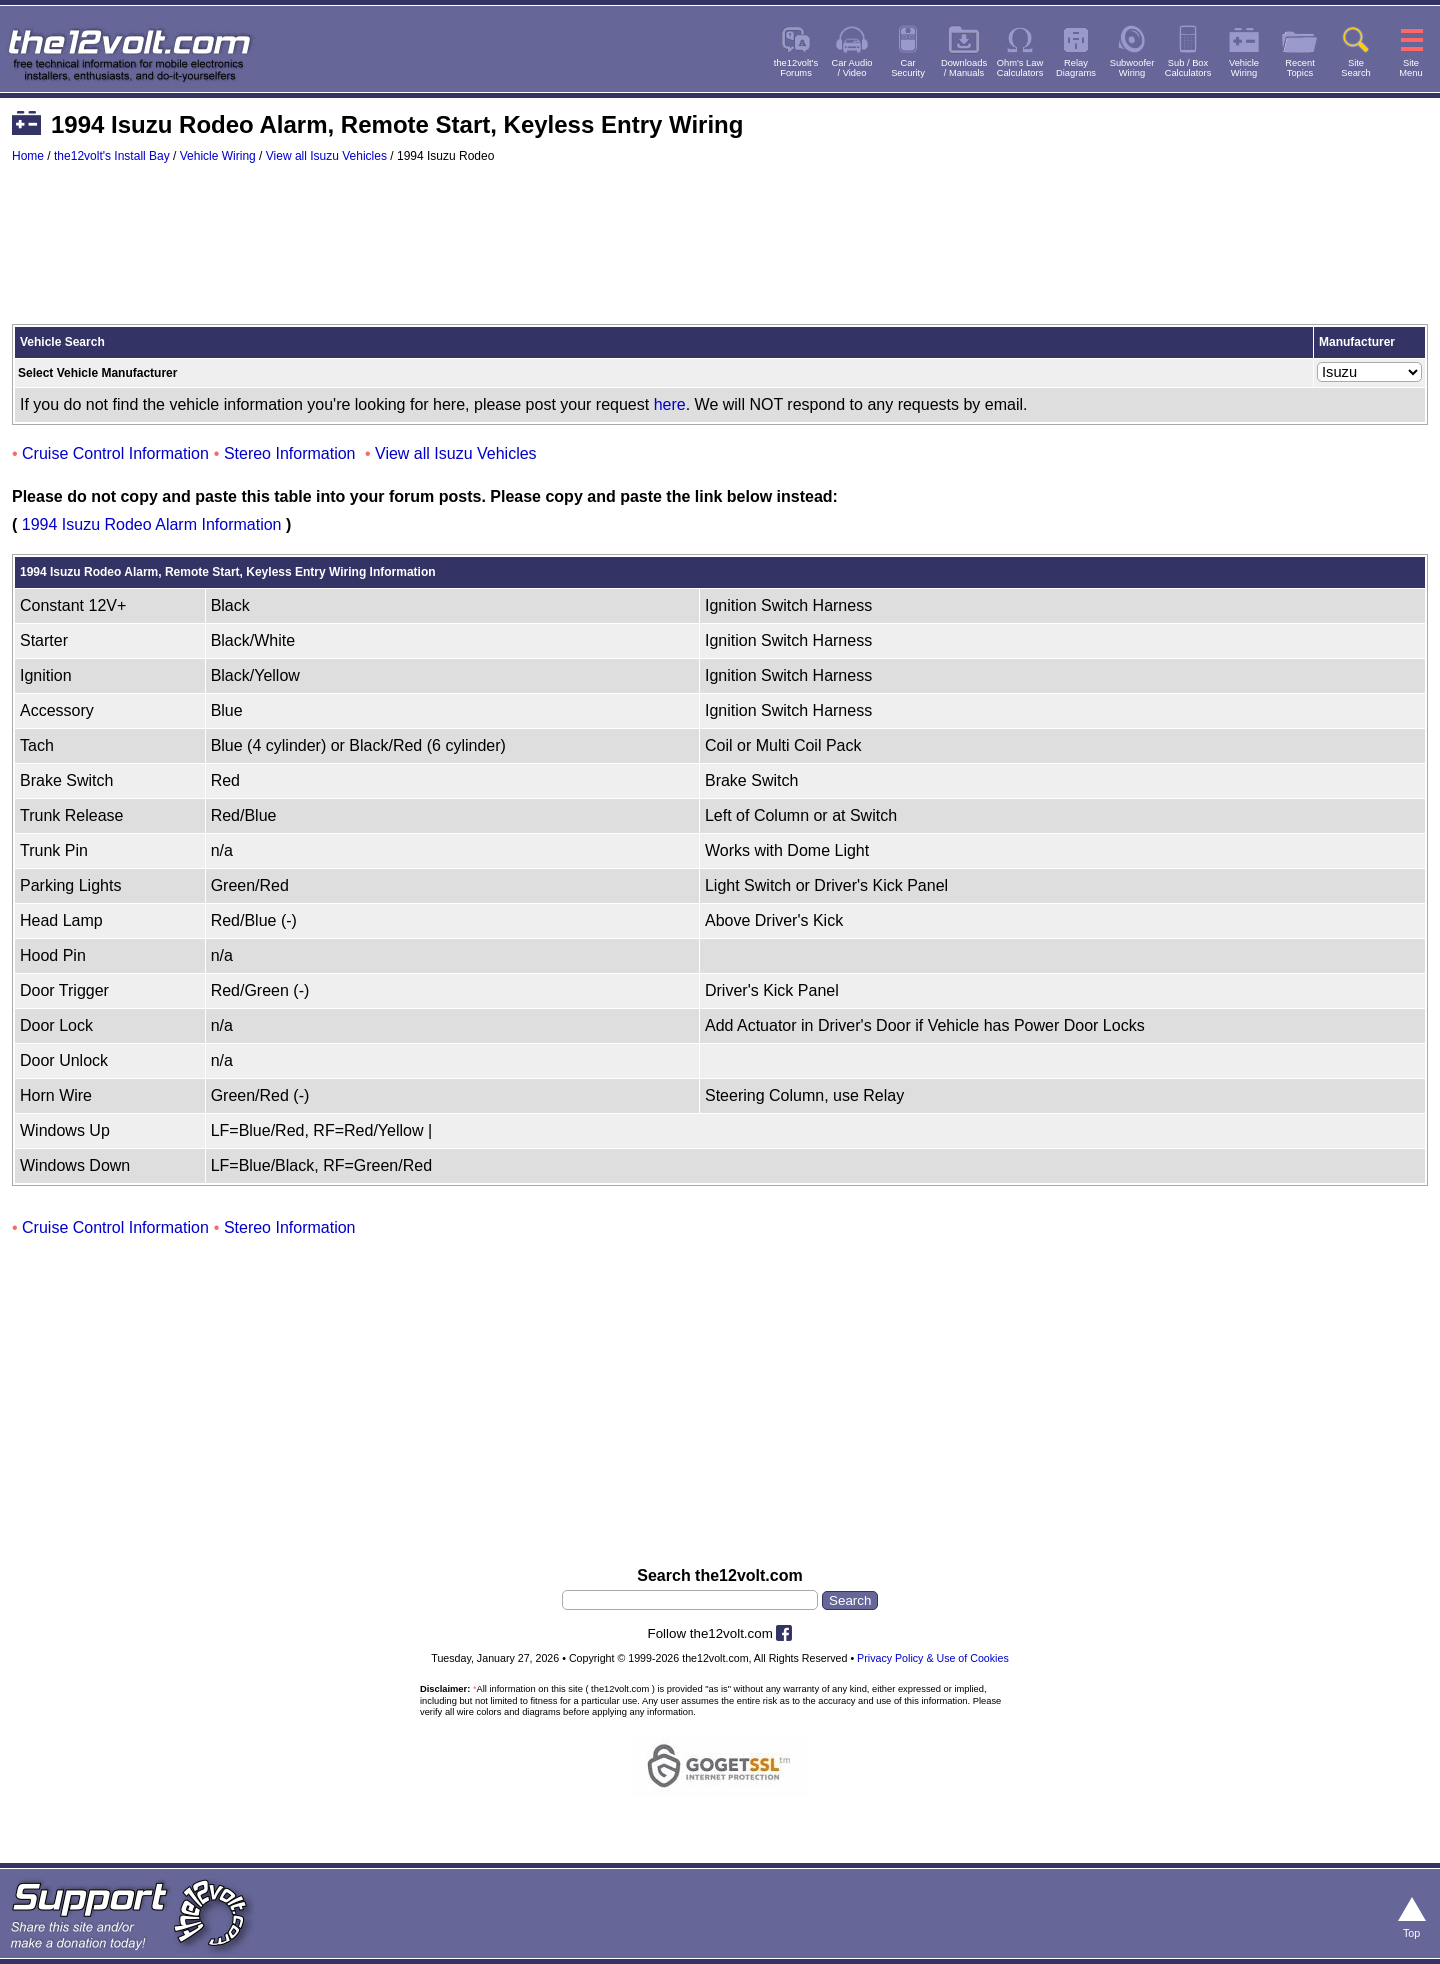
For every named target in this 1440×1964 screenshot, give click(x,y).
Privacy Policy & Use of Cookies (933, 1658)
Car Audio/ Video (852, 68)
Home (28, 156)
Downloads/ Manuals (964, 68)
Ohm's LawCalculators (1020, 68)
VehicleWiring (1244, 68)
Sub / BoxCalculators (1188, 68)
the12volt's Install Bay (112, 156)
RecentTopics (1300, 68)
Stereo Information (290, 453)
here (670, 404)
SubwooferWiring (1132, 68)
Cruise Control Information (115, 453)
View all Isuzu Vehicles (326, 156)
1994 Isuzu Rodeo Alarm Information (152, 524)
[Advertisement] (720, 253)
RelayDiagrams (1076, 68)
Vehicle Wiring (218, 156)
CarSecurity (908, 68)
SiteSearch (1356, 68)
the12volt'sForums (796, 68)
